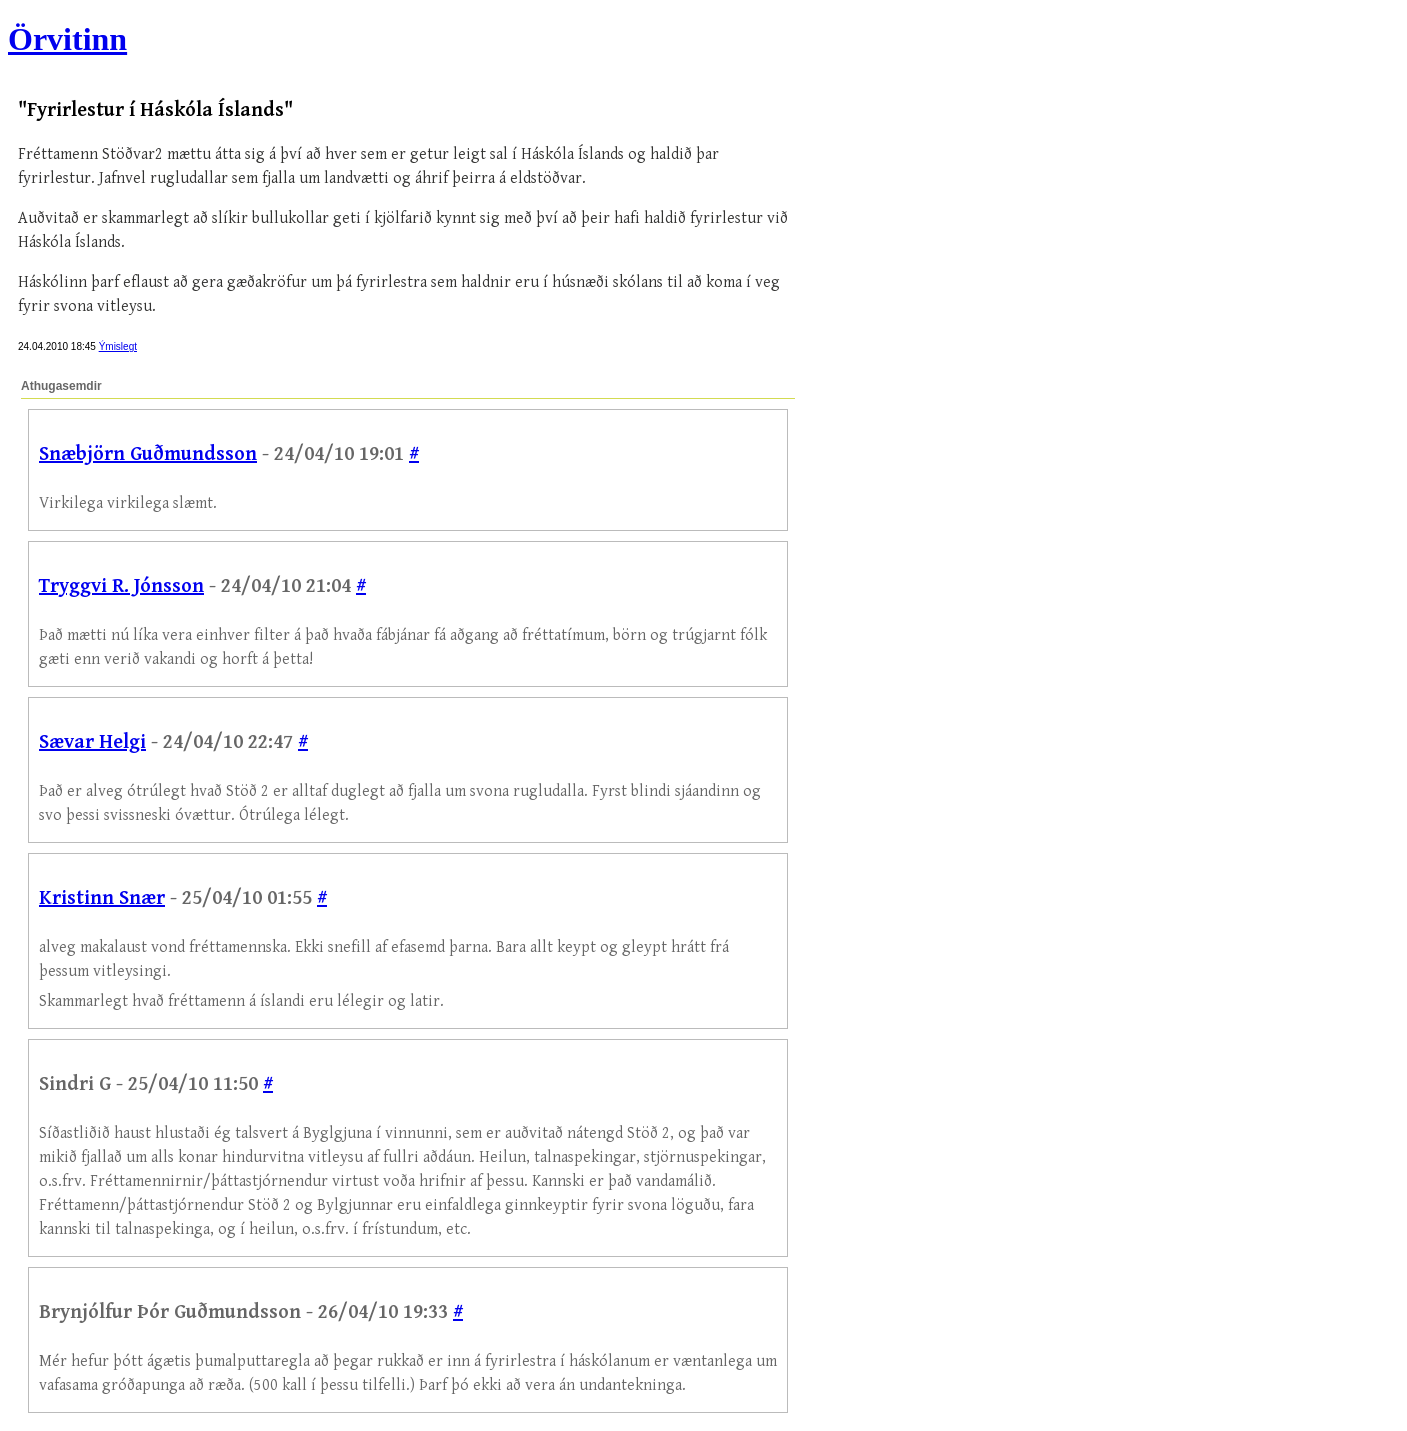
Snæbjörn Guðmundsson (148, 454)
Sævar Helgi (92, 742)
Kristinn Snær (102, 898)
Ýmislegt (118, 346)
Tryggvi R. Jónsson (121, 586)
